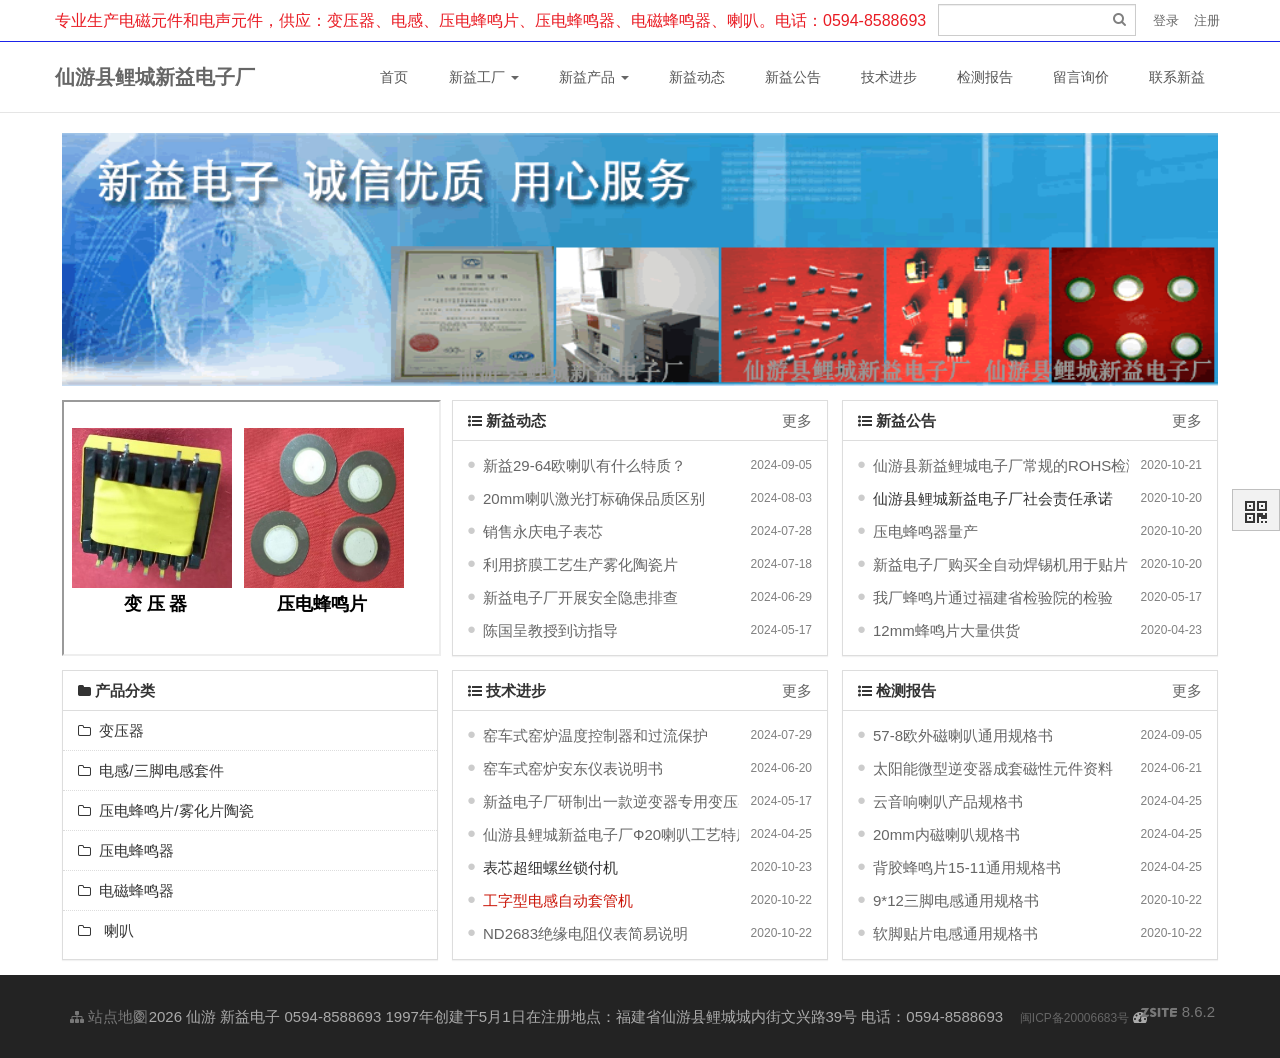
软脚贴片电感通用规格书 (955, 933)
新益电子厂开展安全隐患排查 (580, 597)
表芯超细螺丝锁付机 (550, 867)
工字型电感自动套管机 (558, 900)
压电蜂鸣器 (126, 850)
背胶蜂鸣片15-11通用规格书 (967, 867)
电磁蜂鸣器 (126, 890)
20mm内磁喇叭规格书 (946, 834)
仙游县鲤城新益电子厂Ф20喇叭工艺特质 (617, 834)
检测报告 (985, 77)
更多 (797, 420)
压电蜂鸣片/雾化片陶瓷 (166, 810)
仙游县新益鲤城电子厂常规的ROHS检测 (1007, 465)
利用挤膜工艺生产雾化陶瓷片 (580, 564)
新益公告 (793, 77)
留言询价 (1081, 77)
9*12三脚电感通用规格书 (956, 900)
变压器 (111, 730)
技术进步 (889, 77)
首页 (394, 77)
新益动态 (697, 77)
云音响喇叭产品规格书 (948, 801)
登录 (1166, 20)
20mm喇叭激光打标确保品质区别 (594, 498)
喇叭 (106, 930)
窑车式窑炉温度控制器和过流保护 (595, 735)
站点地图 (109, 1016)
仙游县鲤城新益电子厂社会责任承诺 (993, 498)
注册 (1207, 20)
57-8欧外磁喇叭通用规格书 (963, 735)
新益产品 (594, 77)
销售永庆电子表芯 (543, 531)
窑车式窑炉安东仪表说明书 (573, 768)
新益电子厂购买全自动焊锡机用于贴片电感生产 (1030, 564)
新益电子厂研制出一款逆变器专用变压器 (618, 801)
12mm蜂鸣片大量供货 (946, 630)
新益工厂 (484, 77)
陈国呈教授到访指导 (550, 630)
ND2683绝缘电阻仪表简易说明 (585, 933)
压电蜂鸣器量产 (925, 531)
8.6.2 (1178, 1013)
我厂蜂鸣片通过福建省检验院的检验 (993, 597)
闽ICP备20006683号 (1074, 1018)
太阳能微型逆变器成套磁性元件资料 (993, 768)
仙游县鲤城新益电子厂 (155, 77)
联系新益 (1177, 77)
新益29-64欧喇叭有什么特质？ (584, 465)
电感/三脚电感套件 (151, 770)
